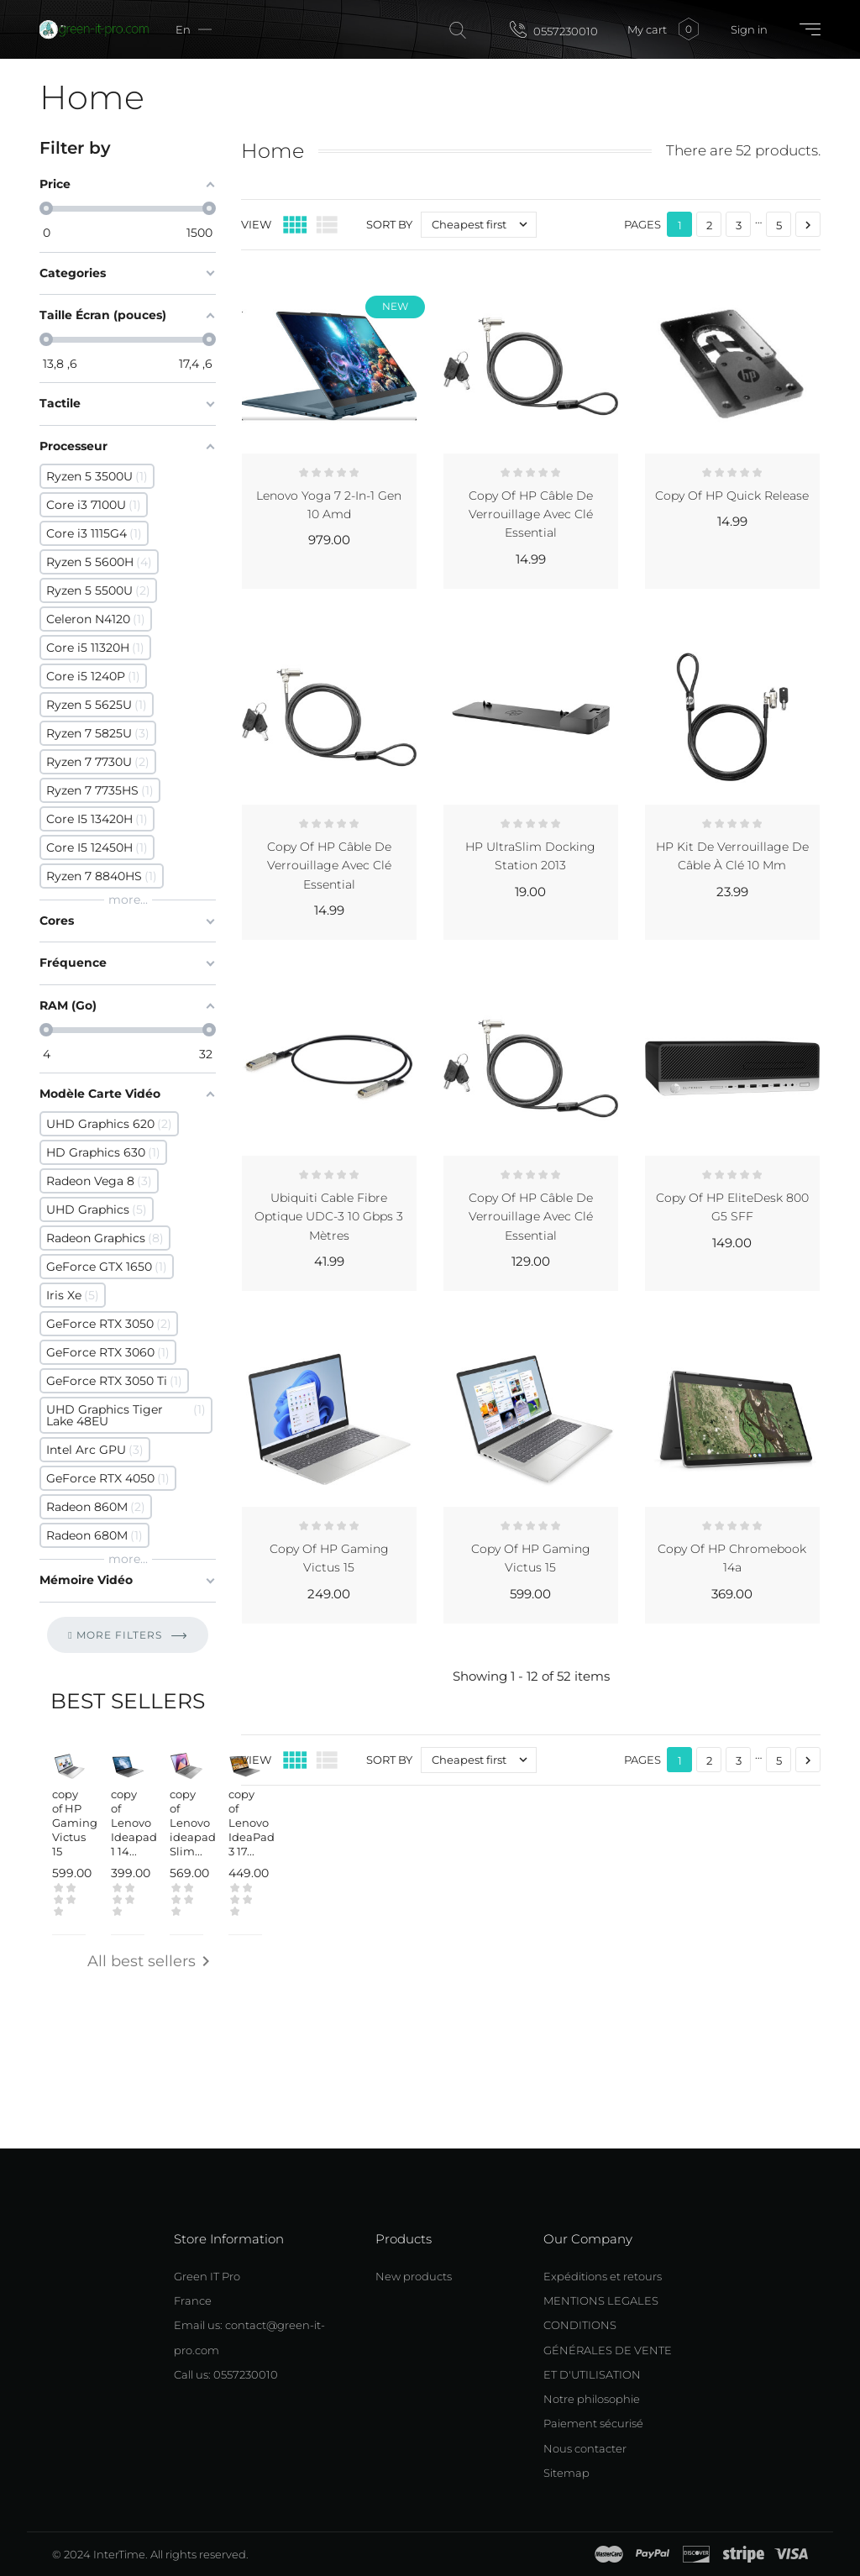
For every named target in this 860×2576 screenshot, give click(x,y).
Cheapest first (484, 224)
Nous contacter (585, 2448)
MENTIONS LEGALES (600, 2300)
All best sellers (151, 1962)
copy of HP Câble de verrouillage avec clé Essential (531, 514)
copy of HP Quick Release (732, 495)
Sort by (389, 224)
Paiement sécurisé (593, 2423)
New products (413, 2276)
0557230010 (554, 29)
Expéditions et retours (602, 2276)
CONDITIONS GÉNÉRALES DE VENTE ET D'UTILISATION (607, 2349)
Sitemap (566, 2472)
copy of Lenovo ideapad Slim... (193, 1822)
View (256, 224)
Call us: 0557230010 (226, 2374)
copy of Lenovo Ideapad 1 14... (134, 1822)
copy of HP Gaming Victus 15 (74, 1822)
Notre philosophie (591, 2398)
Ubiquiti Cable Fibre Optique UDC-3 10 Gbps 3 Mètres (328, 1216)
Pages (642, 224)
